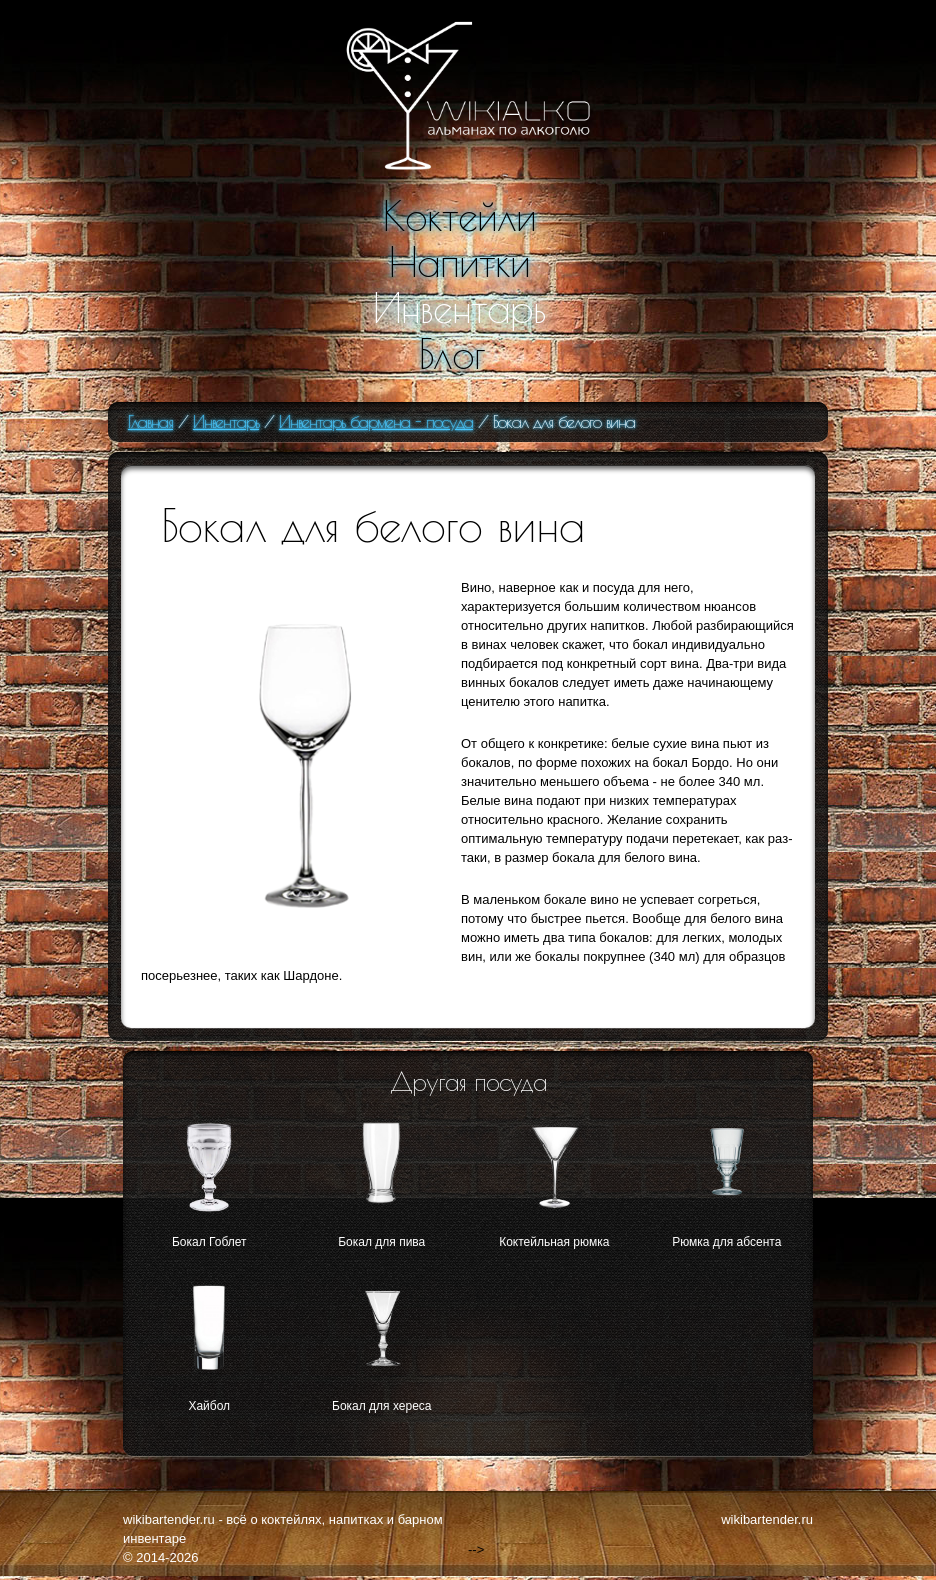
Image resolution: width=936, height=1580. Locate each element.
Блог (452, 354)
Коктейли (459, 216)
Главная (150, 422)
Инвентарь (459, 308)
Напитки (459, 262)
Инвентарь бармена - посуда (376, 422)
